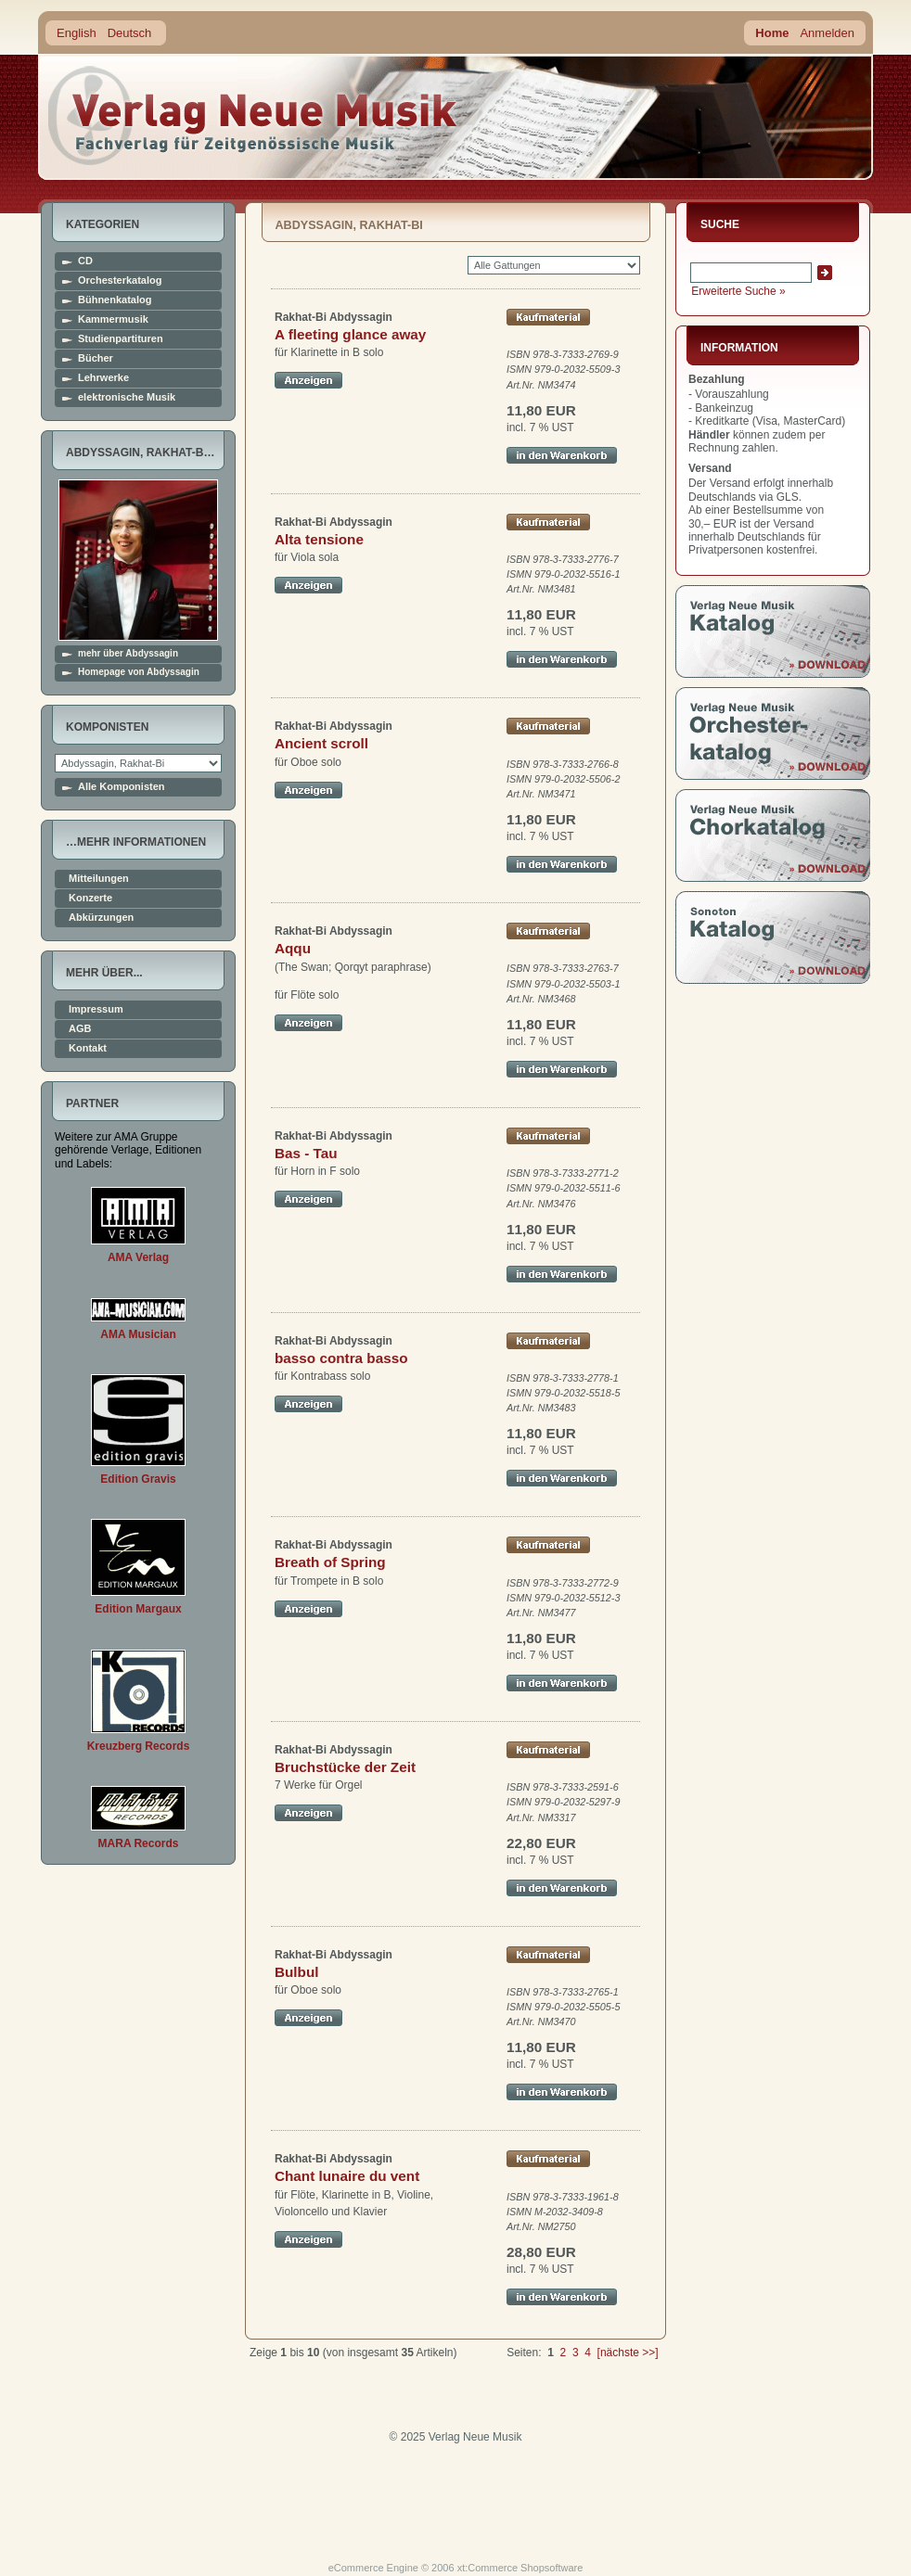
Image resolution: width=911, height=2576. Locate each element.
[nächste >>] (628, 2352)
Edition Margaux (138, 1608)
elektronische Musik (126, 397)
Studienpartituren (120, 339)
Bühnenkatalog (114, 300)
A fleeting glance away (350, 334)
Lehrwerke (103, 378)
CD (85, 261)
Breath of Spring (330, 1562)
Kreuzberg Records (138, 1746)
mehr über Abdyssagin (128, 653)
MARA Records (138, 1843)
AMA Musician (138, 1334)
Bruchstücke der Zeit (345, 1767)
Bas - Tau (306, 1153)
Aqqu (293, 948)
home (253, 115)
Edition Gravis (137, 1479)
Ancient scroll (321, 743)
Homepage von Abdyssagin (138, 672)
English (76, 33)
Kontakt (88, 1048)
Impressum (96, 1009)
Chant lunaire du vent (347, 2176)
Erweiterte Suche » (738, 291)
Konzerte (90, 898)
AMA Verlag (138, 1257)
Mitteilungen (99, 879)
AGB (80, 1029)
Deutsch (130, 33)
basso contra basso (341, 1358)
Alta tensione (319, 539)
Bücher (95, 358)
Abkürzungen (101, 917)
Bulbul (297, 1972)
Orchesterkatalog (119, 280)
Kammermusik (113, 319)
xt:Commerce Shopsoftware (520, 2567)
